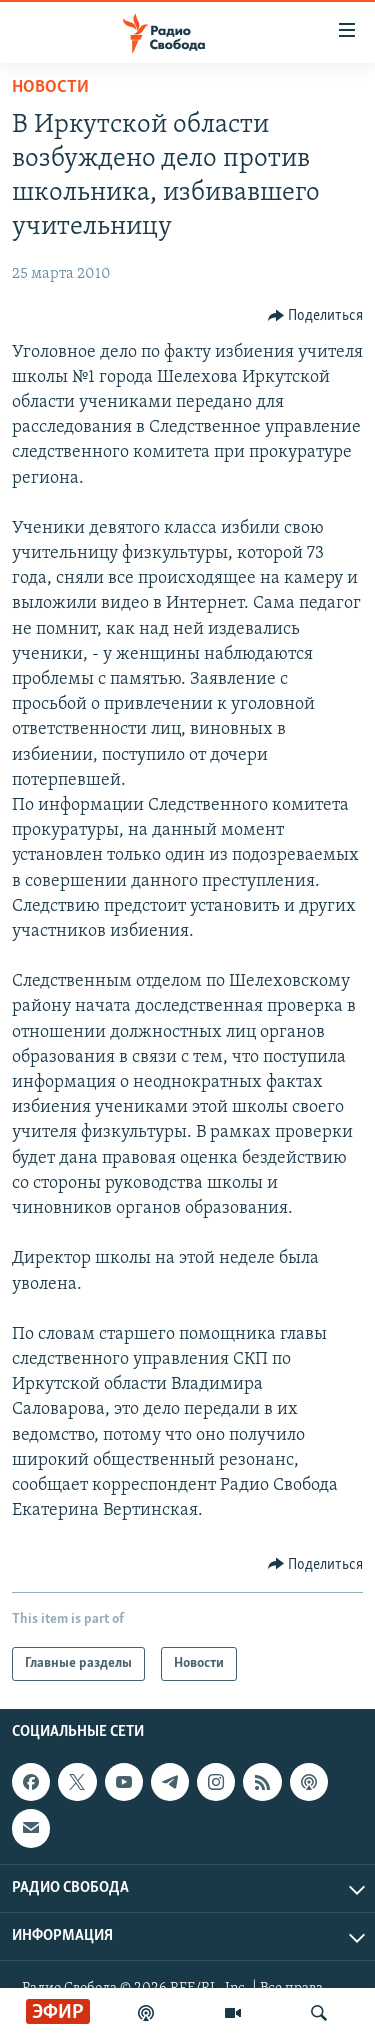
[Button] (316, 316)
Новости (50, 87)
